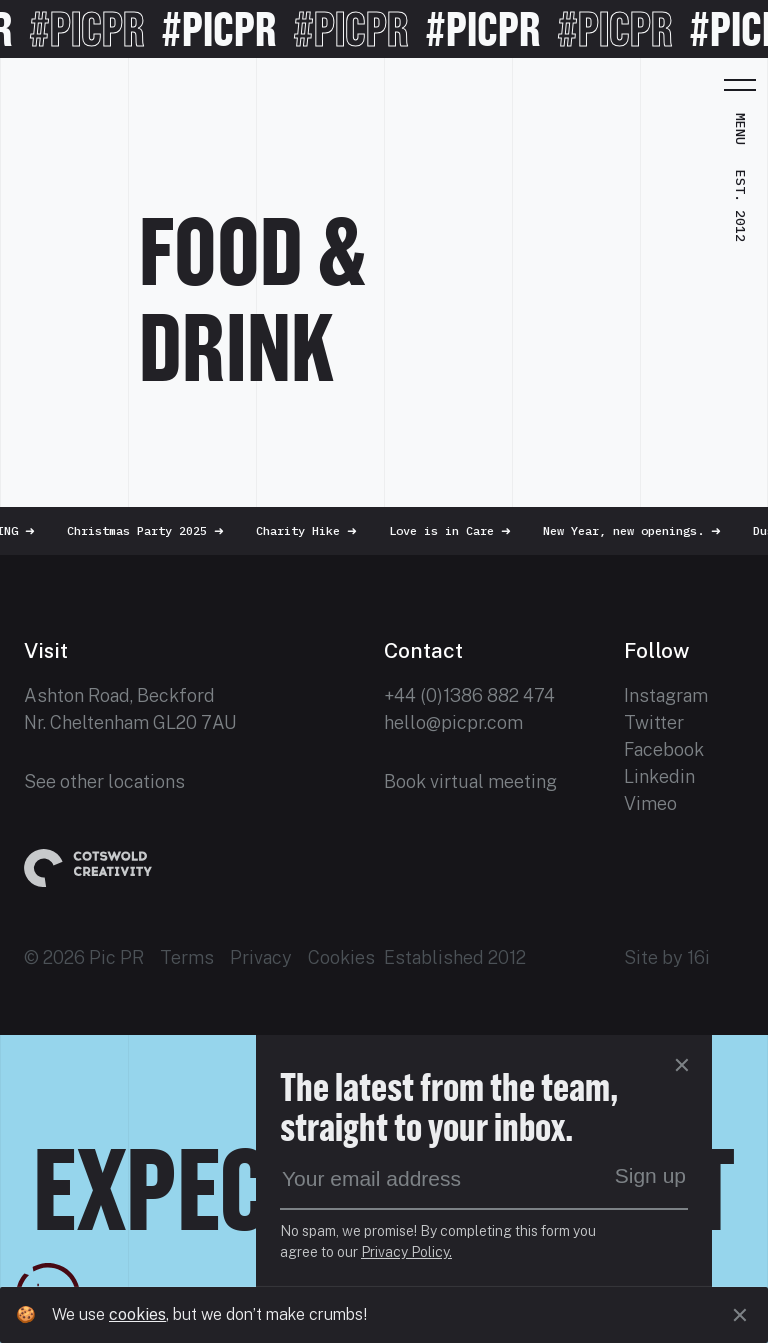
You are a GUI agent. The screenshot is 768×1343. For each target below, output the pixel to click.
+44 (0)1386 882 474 (469, 695)
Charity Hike (316, 530)
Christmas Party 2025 (155, 530)
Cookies (341, 957)
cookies (137, 1314)
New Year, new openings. (642, 530)
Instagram (666, 695)
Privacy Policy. (406, 1252)
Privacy (261, 957)
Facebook (664, 749)
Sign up (650, 1175)
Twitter (654, 722)
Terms (187, 957)
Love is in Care (460, 530)
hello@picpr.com (453, 722)
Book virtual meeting (470, 781)
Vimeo (650, 803)
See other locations (104, 781)
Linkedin (659, 776)
